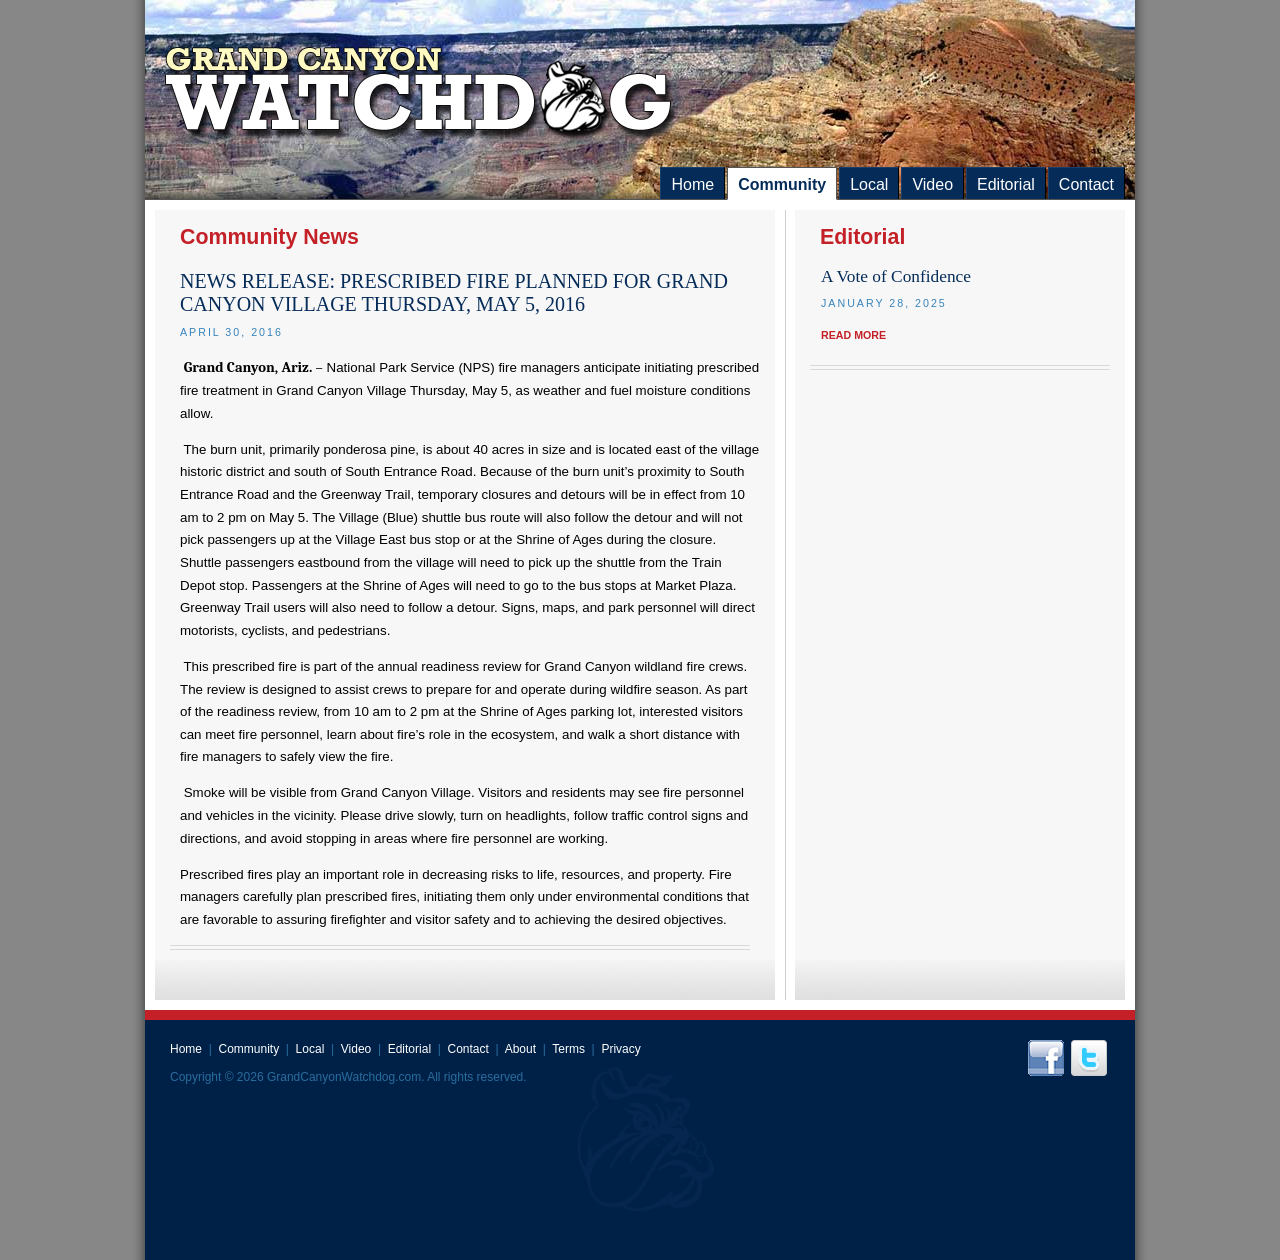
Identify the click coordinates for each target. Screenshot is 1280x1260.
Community (782, 184)
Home (692, 184)
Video (932, 184)
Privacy (620, 1049)
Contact (1086, 184)
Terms (568, 1049)
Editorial (1006, 184)
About (520, 1049)
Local (869, 184)
